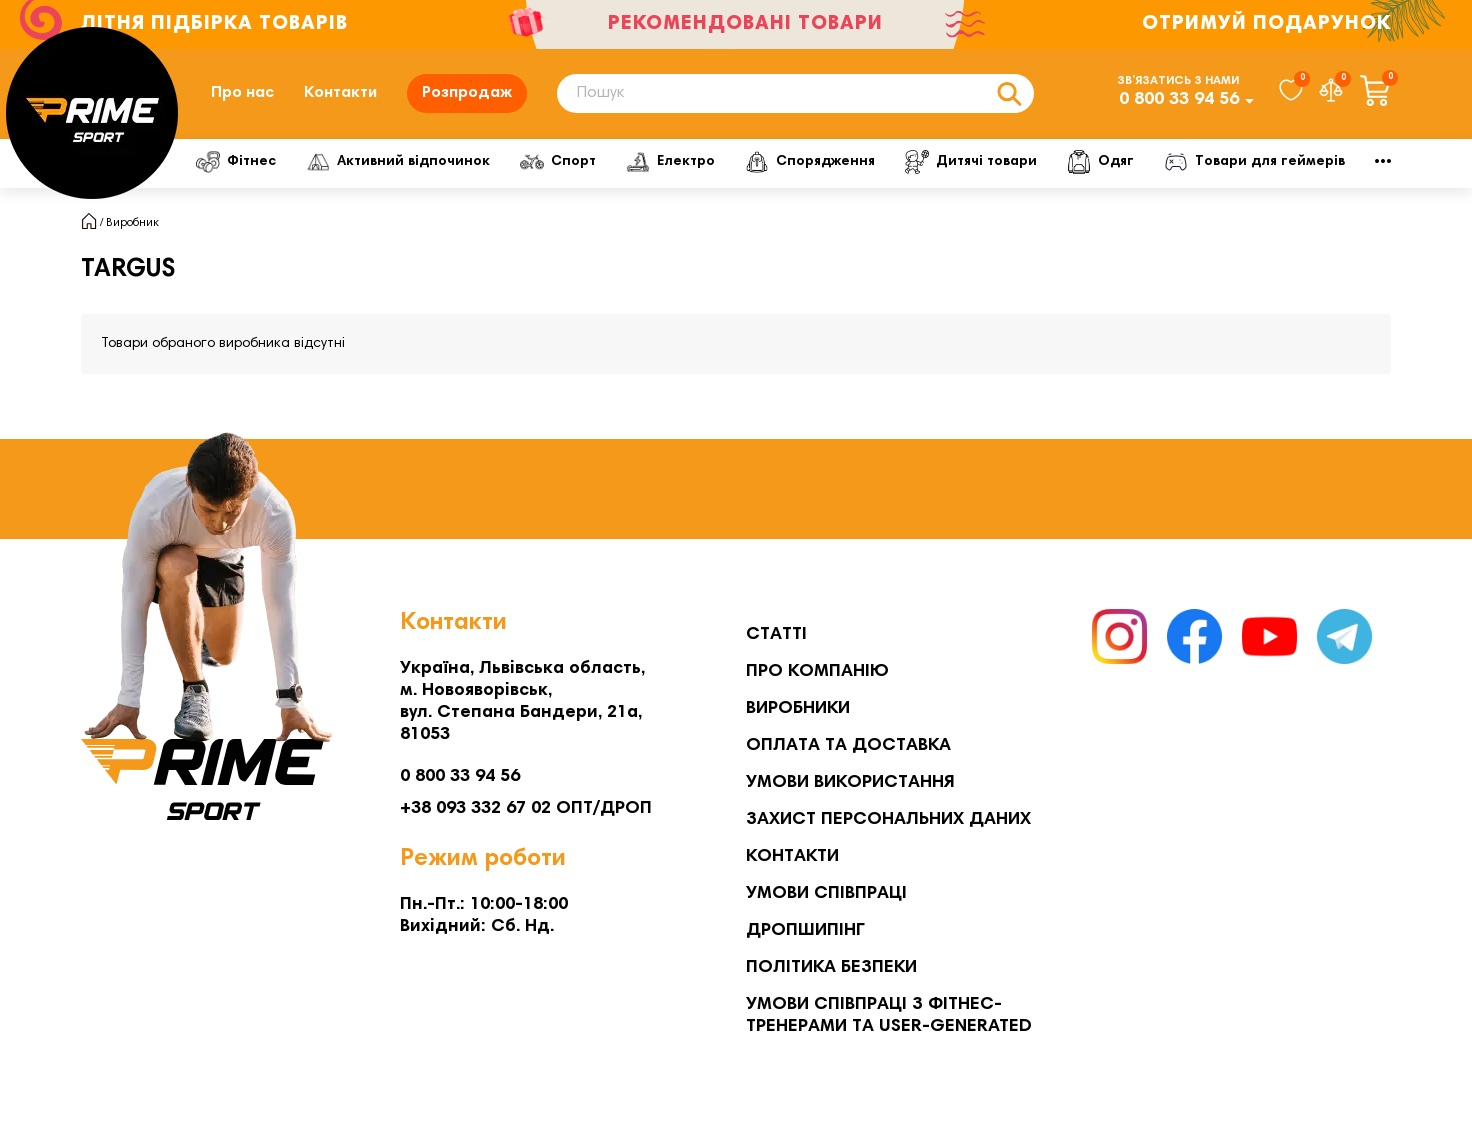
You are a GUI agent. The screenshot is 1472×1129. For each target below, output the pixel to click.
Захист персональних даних (888, 820)
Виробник (132, 223)
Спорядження (863, 162)
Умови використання (850, 783)
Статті (776, 635)
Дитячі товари (1036, 162)
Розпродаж (467, 93)
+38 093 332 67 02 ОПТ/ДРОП (526, 809)
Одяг (1176, 162)
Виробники (798, 709)
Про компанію (817, 672)
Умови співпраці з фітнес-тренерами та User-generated (889, 1016)
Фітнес (242, 162)
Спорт (587, 162)
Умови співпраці (826, 894)
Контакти (340, 93)
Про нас (242, 93)
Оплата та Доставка (848, 746)
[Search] (795, 93)
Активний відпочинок (416, 162)
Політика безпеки (831, 968)
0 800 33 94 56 (1179, 100)
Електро (711, 162)
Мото (1286, 162)
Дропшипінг (805, 931)
